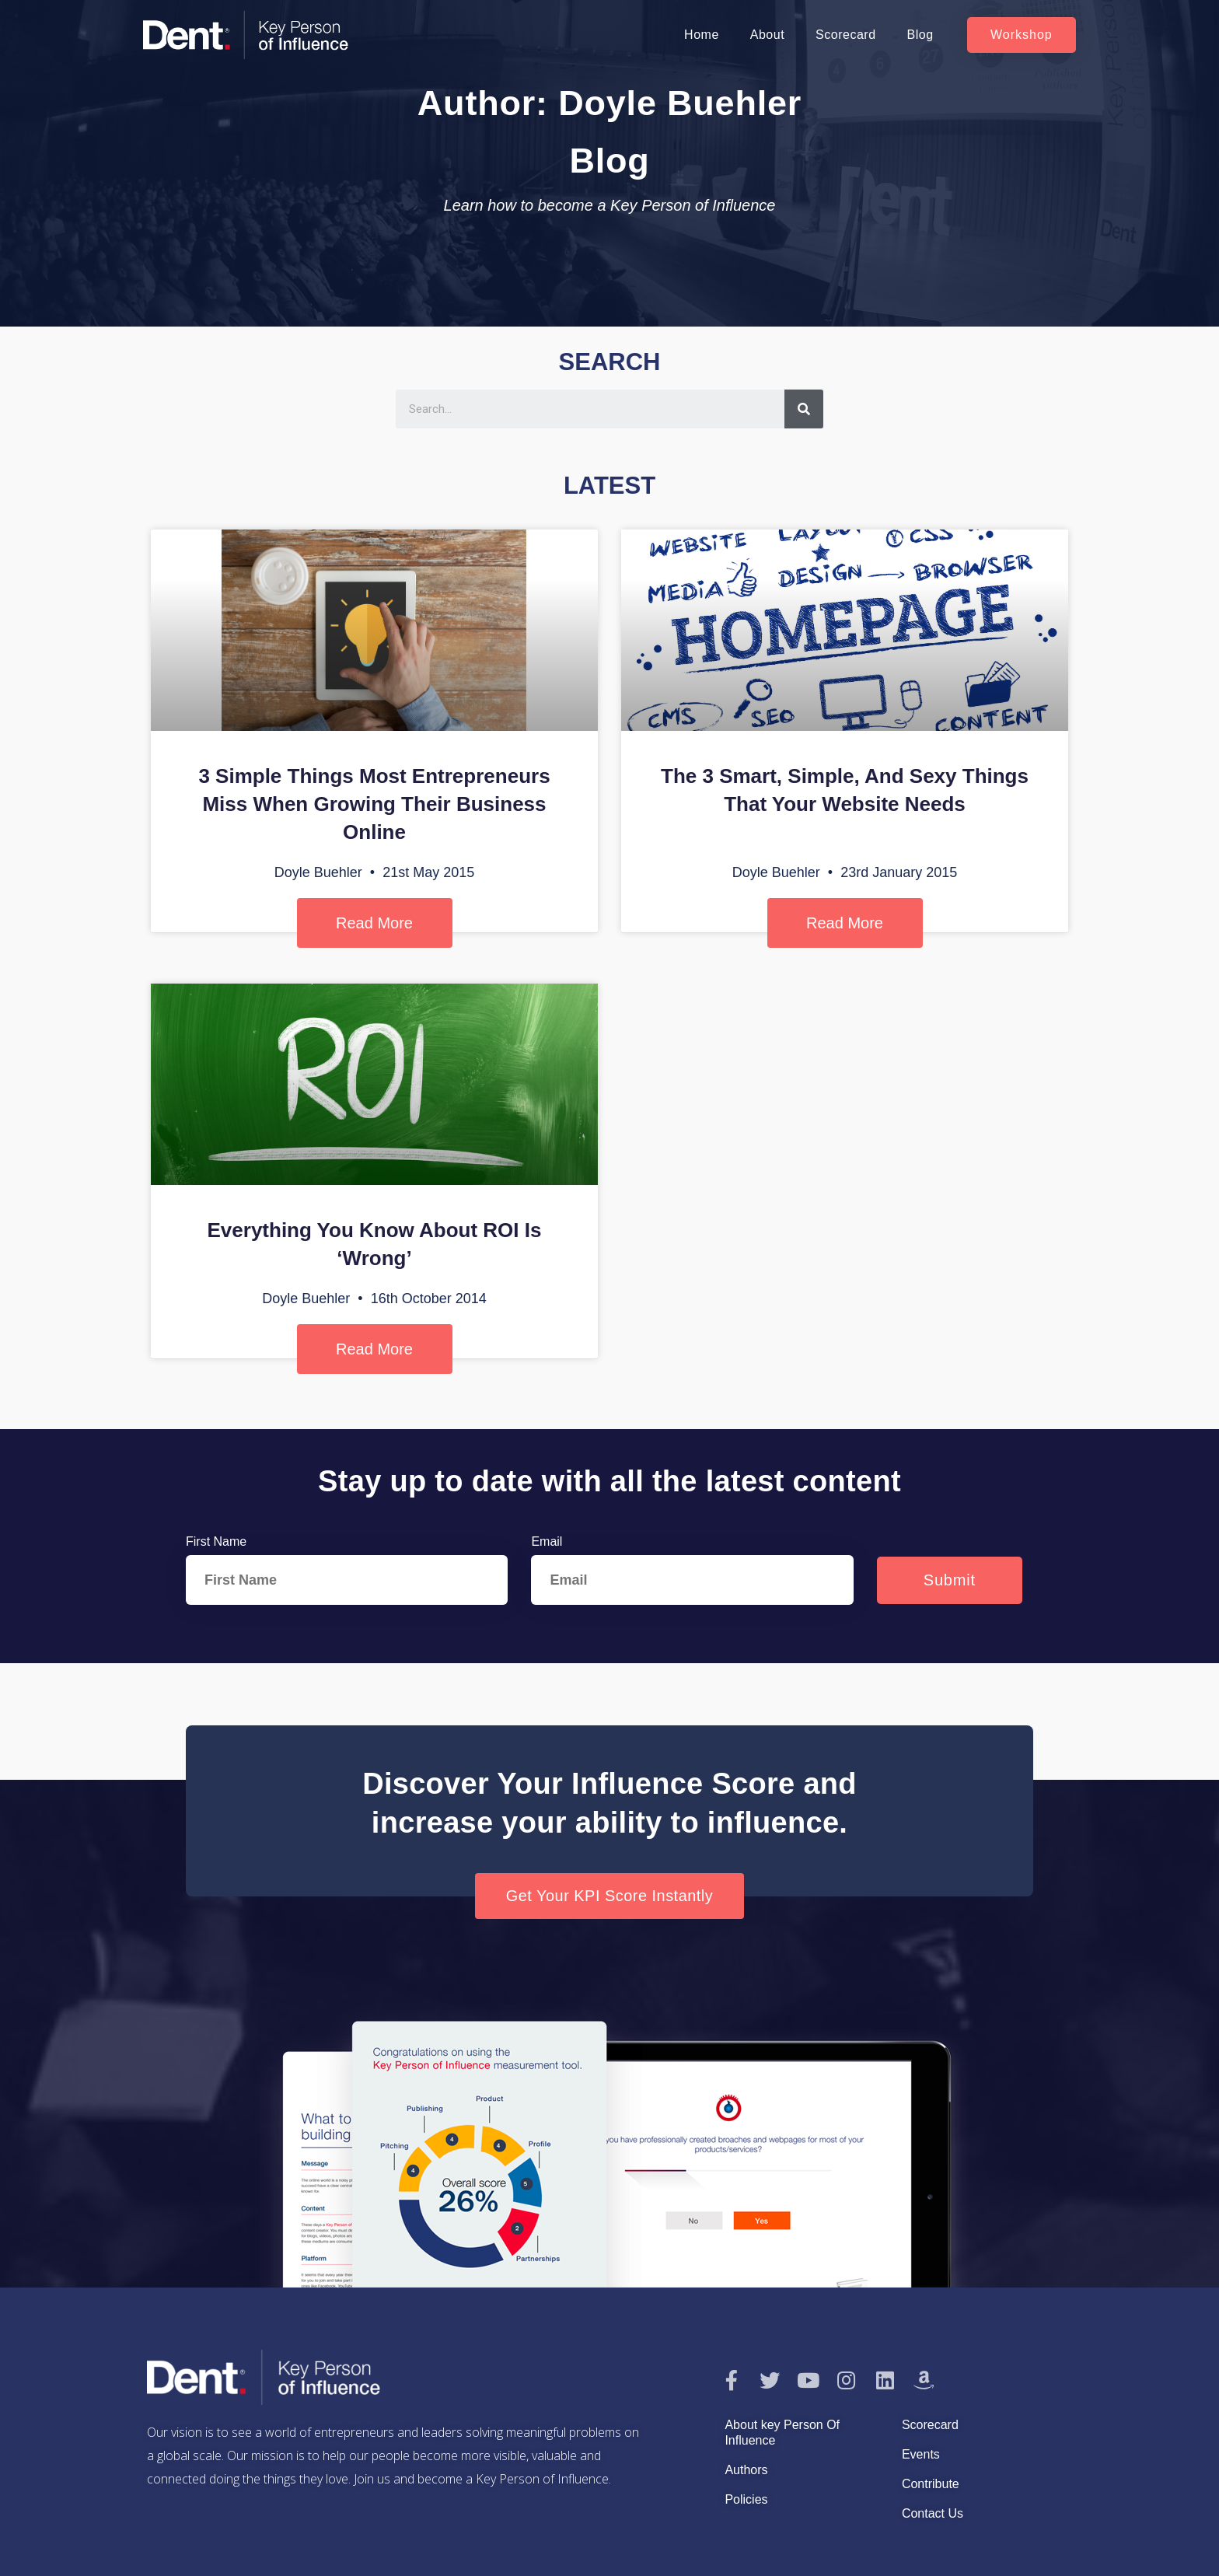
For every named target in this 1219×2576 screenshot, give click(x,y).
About (767, 34)
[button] (1021, 35)
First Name (216, 1541)
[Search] (803, 409)
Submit (950, 1580)
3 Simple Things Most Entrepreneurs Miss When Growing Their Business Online (374, 804)
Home (701, 34)
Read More (374, 922)
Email (546, 1541)
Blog (920, 34)
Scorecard (845, 34)
